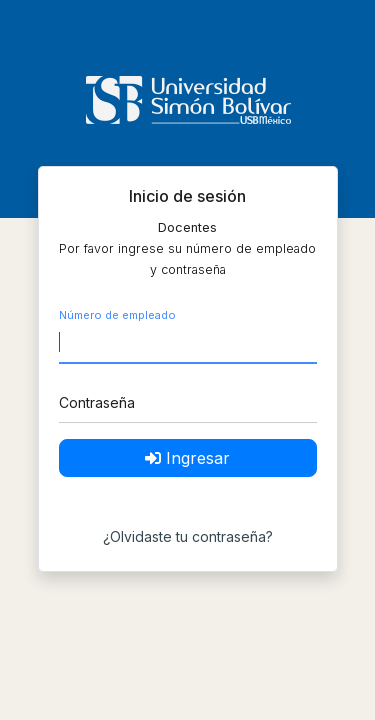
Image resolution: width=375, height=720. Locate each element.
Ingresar (187, 458)
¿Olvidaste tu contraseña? (188, 536)
